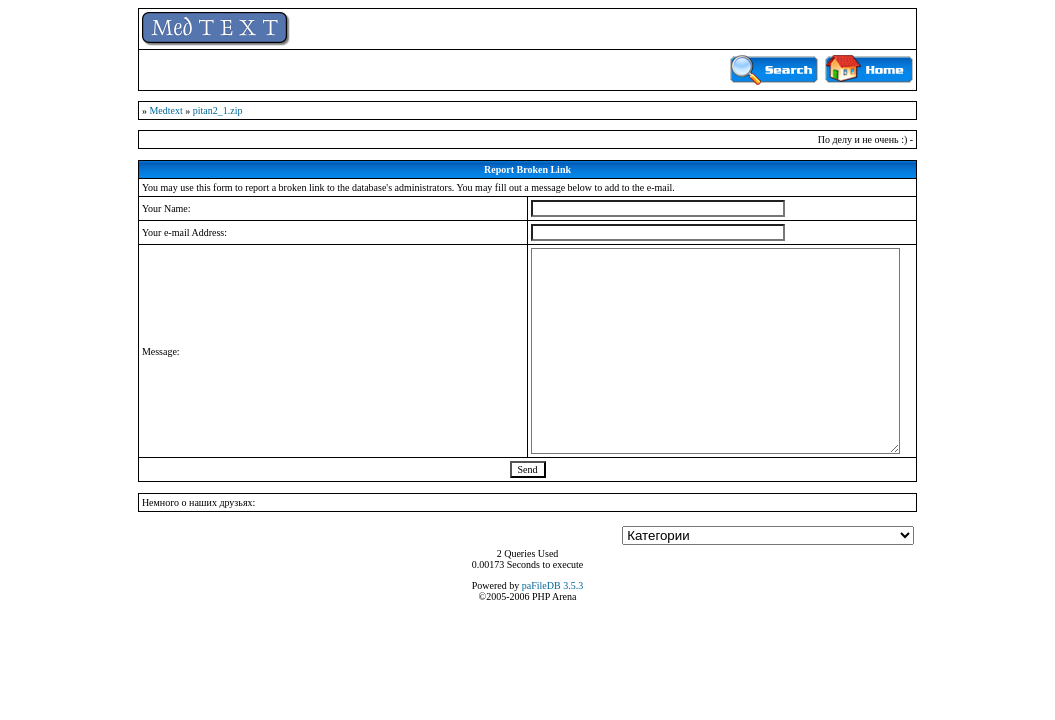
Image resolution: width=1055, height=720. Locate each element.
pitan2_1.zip (218, 110)
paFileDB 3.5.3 (552, 585)
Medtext (165, 110)
